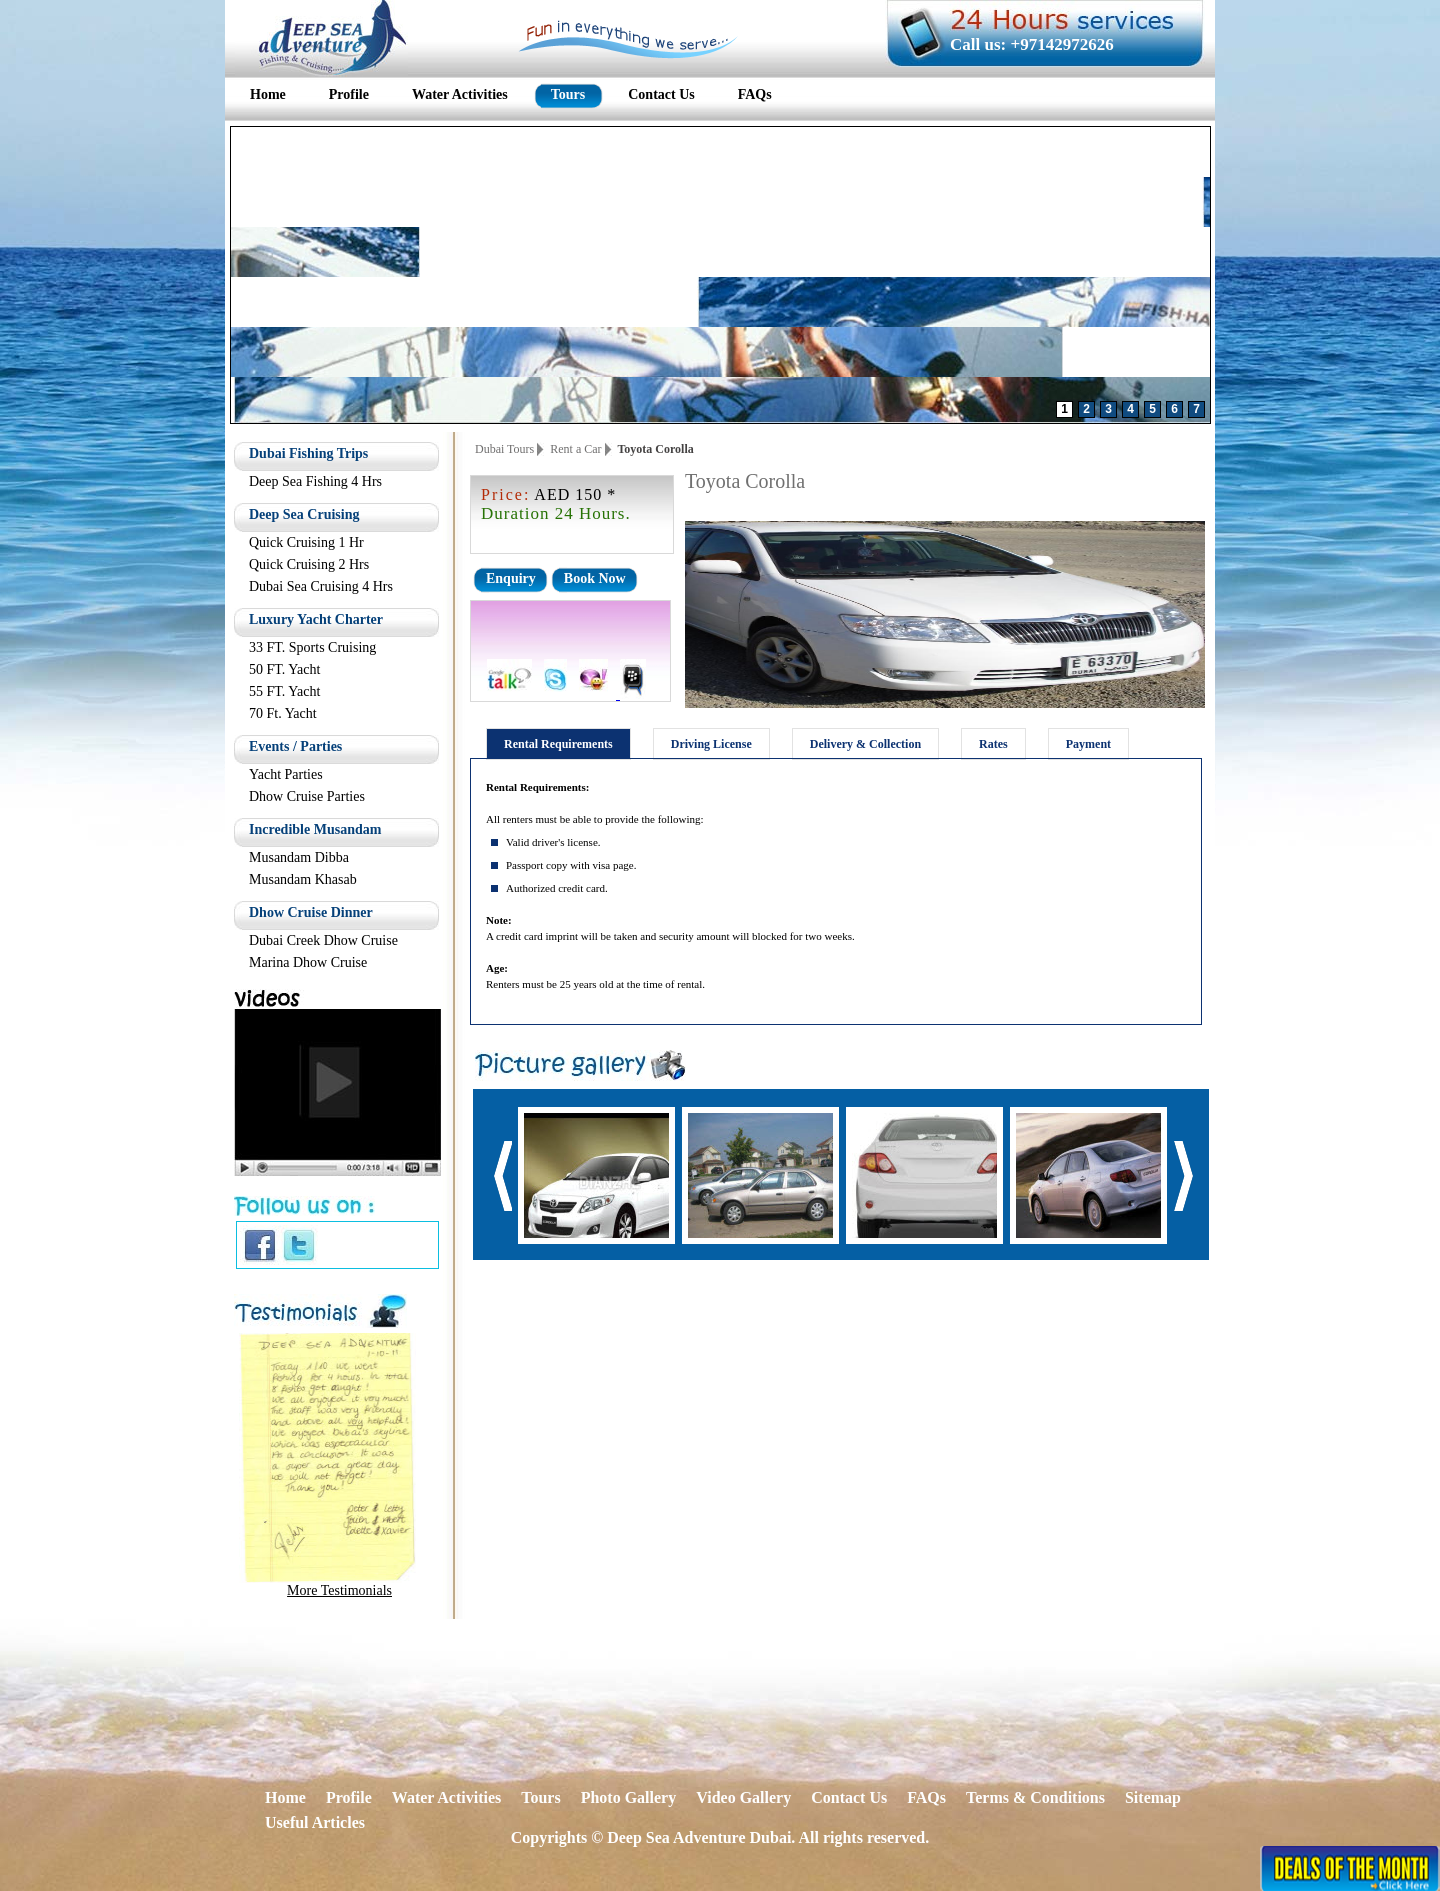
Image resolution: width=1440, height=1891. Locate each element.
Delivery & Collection (865, 744)
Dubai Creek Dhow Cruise (323, 940)
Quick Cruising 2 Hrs (309, 564)
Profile (349, 1797)
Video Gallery (743, 1797)
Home (285, 1797)
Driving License (711, 744)
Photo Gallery (629, 1797)
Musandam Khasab (303, 879)
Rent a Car (575, 449)
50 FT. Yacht (284, 669)
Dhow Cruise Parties (307, 796)
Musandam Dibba (299, 857)
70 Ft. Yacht (283, 713)
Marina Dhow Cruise (308, 962)
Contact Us (849, 1797)
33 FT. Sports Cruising (312, 647)
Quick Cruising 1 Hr (306, 542)
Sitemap (1153, 1797)
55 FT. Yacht (284, 691)
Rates (993, 744)
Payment (1088, 744)
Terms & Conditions (1035, 1797)
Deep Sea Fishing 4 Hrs (315, 481)
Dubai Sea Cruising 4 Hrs (321, 586)
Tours (540, 1797)
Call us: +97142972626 (1032, 44)
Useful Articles (315, 1822)
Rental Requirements (558, 744)
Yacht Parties (286, 774)
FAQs (926, 1797)
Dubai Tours (504, 449)
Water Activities (446, 1797)
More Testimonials (339, 1590)
